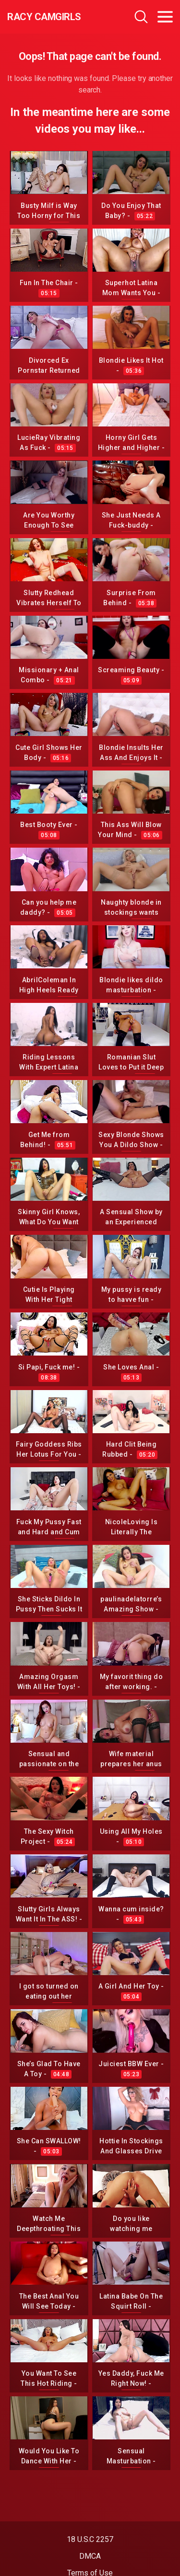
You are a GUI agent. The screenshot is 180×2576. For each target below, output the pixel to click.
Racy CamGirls (44, 16)
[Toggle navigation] (165, 17)
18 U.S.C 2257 (90, 2539)
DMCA (90, 2556)
